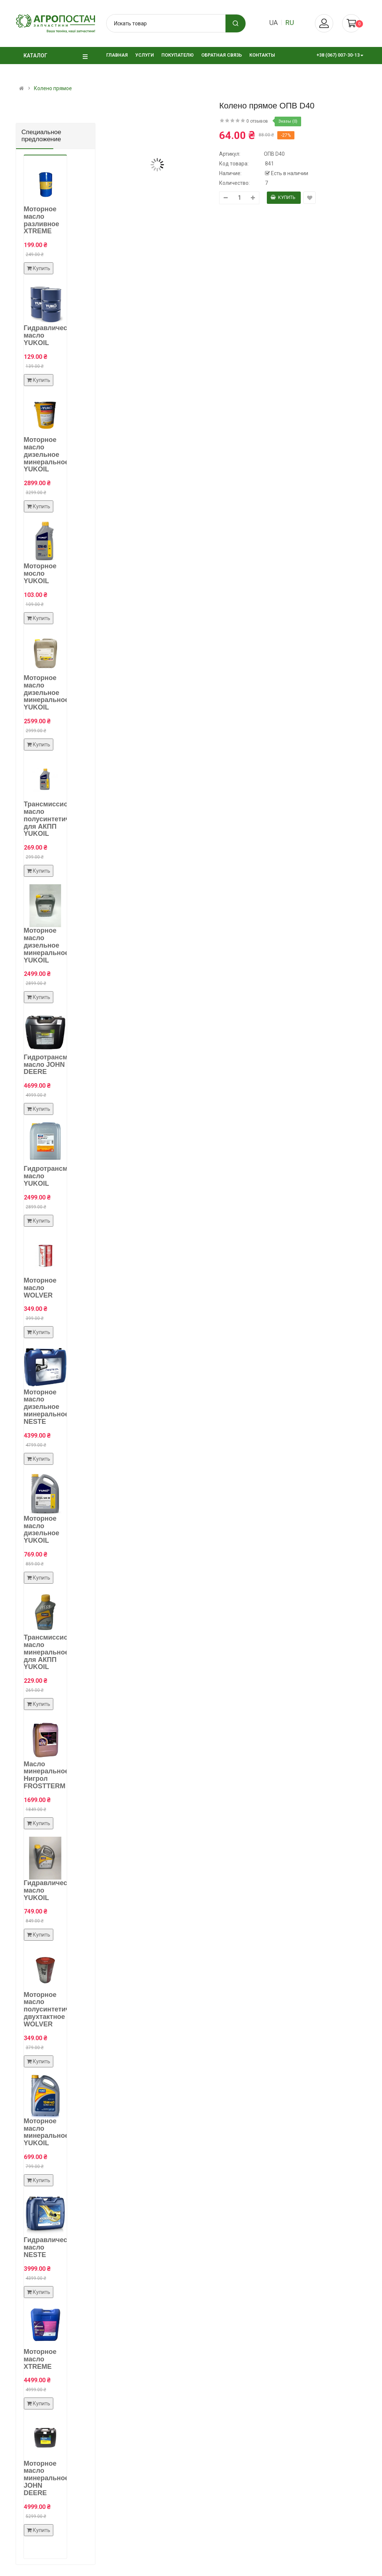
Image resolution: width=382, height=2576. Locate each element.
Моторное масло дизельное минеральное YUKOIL (46, 454)
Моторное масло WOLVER (40, 1288)
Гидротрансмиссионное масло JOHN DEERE (64, 1064)
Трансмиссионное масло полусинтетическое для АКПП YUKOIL (56, 818)
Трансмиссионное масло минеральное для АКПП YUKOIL (54, 1652)
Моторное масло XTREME (40, 2359)
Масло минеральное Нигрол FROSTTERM (46, 1775)
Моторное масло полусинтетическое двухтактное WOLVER (56, 2009)
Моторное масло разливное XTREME (41, 220)
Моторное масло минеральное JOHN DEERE (46, 2478)
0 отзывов (257, 121)
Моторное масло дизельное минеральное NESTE (46, 1406)
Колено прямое (53, 88)
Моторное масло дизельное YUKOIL (42, 1529)
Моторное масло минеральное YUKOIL (46, 2132)
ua (273, 22)
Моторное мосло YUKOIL (40, 573)
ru (289, 22)
